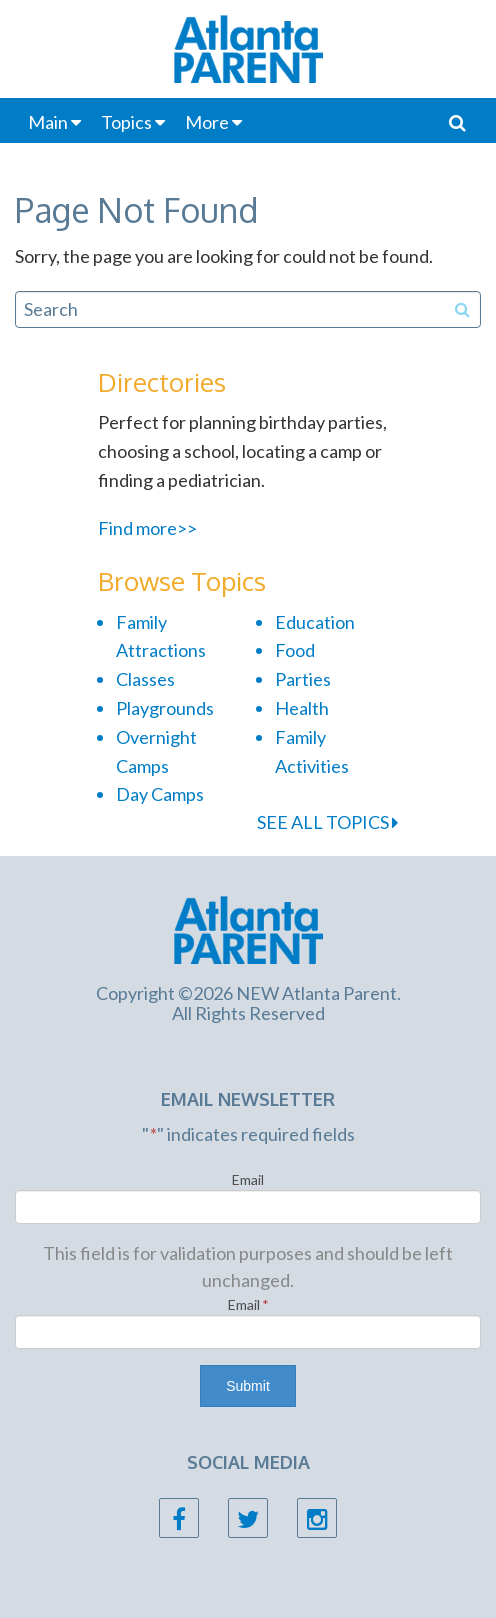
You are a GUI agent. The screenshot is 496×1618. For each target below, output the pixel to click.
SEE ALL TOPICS (327, 822)
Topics (126, 122)
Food (295, 650)
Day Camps (160, 794)
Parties (303, 679)
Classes (145, 679)
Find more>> (147, 528)
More (207, 122)
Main (48, 122)
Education (315, 622)
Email (248, 1179)
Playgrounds (165, 708)
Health (302, 708)
